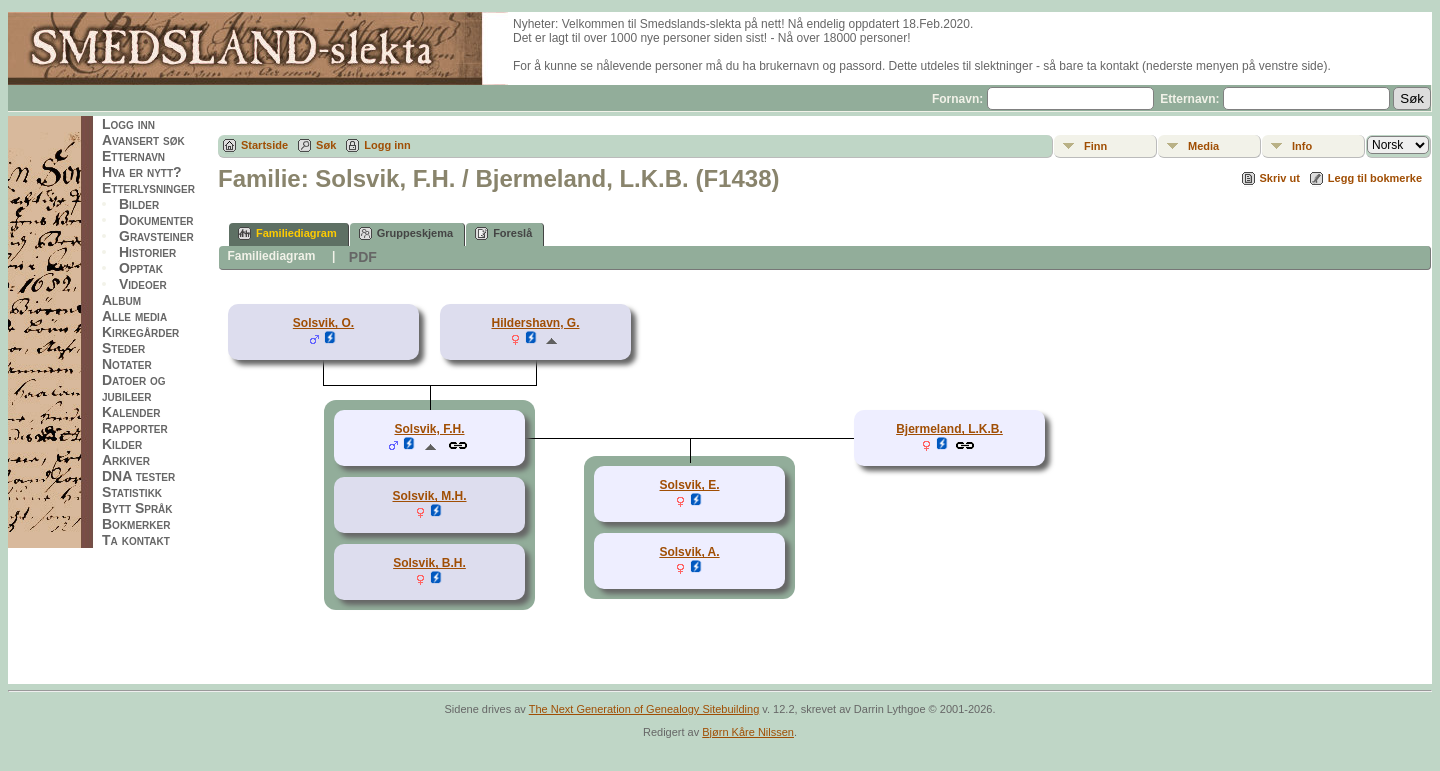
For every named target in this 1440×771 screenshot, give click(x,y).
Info (1302, 146)
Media (1203, 146)
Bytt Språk (137, 508)
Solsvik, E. (689, 485)
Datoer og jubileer (134, 388)
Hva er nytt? (142, 172)
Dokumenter (156, 220)
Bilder (139, 204)
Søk (326, 145)
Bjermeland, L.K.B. (949, 429)
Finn (1095, 146)
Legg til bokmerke (1375, 178)
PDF (363, 257)
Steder (123, 348)
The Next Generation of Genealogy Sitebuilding (644, 709)
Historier (147, 252)
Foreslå (503, 233)
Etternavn (133, 156)
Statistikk (132, 492)
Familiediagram (287, 233)
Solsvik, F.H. (429, 429)
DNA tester (138, 476)
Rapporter (135, 428)
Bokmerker (136, 524)
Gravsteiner (156, 236)
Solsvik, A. (689, 552)
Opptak (141, 268)
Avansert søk (143, 140)
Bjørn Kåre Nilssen (748, 732)
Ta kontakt (136, 540)
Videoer (143, 284)
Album (121, 300)
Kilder (122, 444)
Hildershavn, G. (535, 323)
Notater (127, 364)
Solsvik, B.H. (429, 563)
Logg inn (128, 124)
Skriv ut (1280, 178)
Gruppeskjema (406, 233)
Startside (264, 145)
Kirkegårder (140, 332)
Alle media (134, 316)
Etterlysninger (148, 188)
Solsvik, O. (323, 323)
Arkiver (126, 460)
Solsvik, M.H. (429, 496)
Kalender (131, 412)
